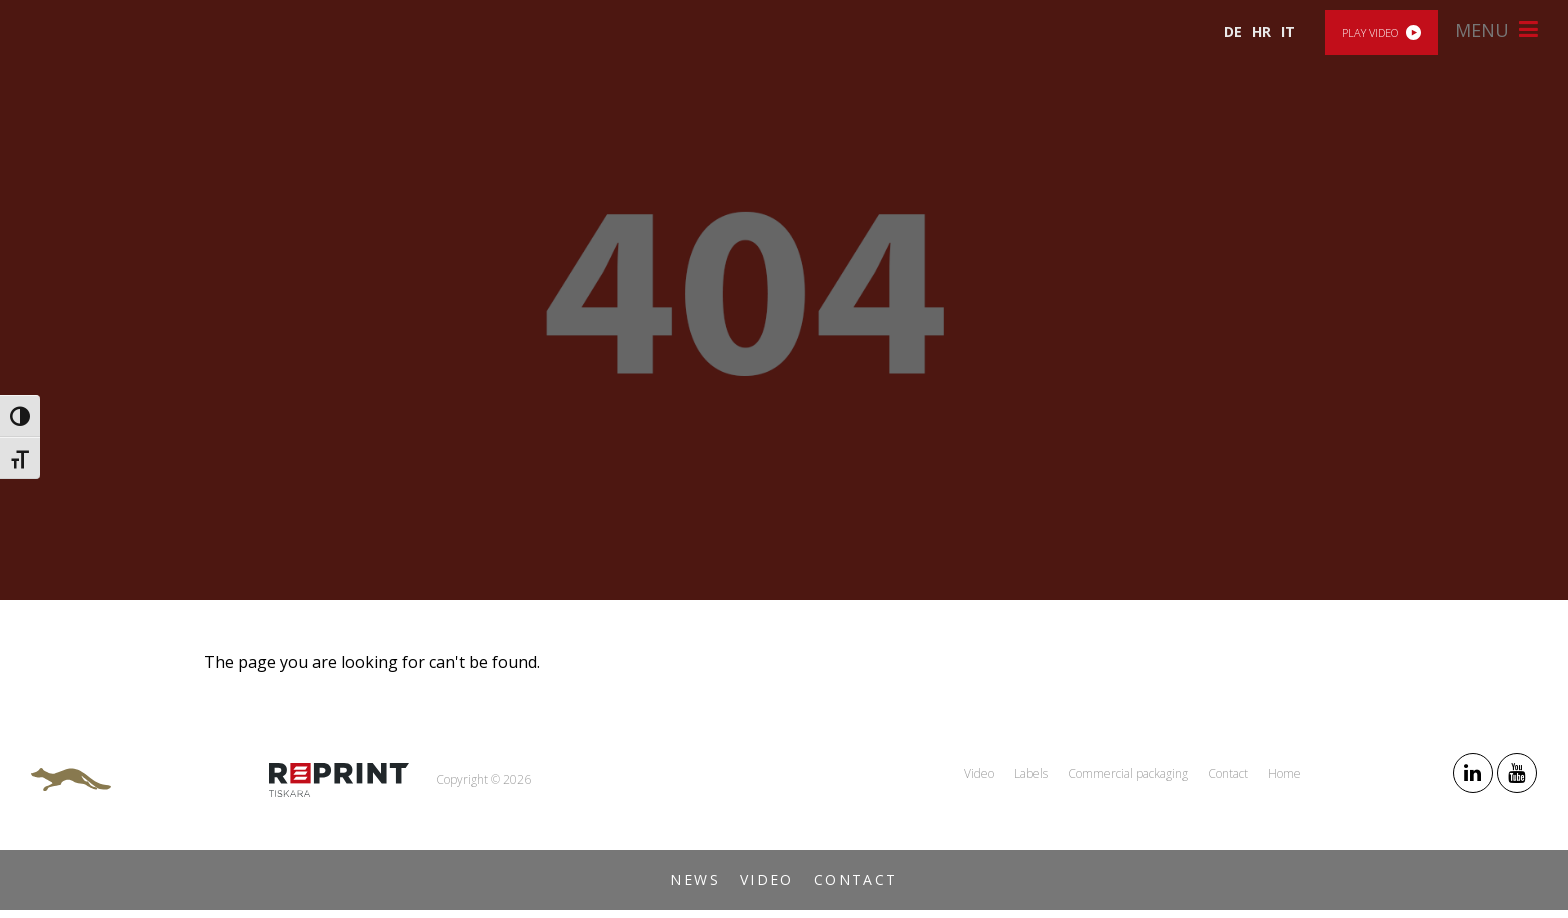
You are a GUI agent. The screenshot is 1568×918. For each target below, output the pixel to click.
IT (1288, 31)
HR (1261, 31)
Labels (1031, 773)
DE (1233, 31)
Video (767, 879)
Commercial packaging (1128, 773)
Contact (856, 879)
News (695, 879)
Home (1284, 773)
